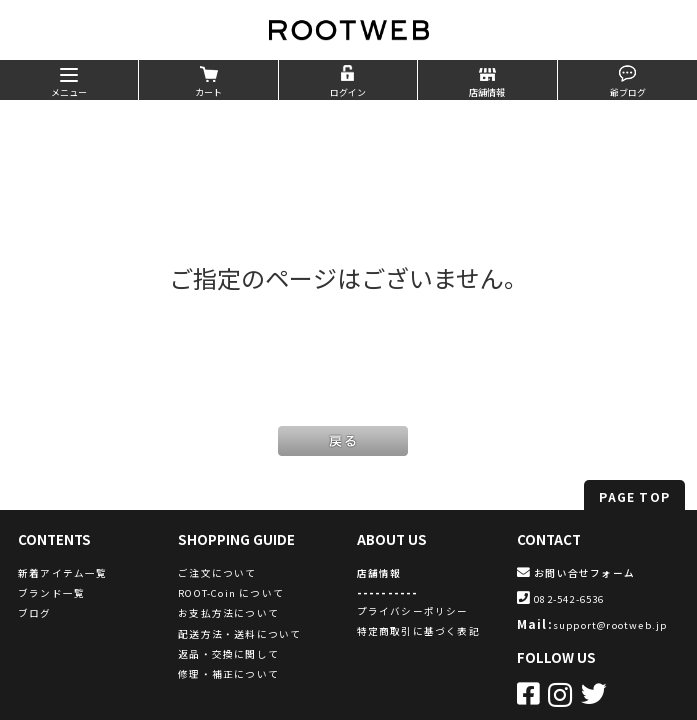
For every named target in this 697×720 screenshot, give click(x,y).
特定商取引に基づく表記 (418, 631)
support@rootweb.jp (610, 625)
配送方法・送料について (239, 634)
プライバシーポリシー (413, 611)
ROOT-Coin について (231, 593)
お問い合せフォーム (576, 573)
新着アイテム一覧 (63, 573)
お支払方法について (228, 613)
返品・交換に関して (228, 654)
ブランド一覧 (51, 593)
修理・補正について (228, 674)
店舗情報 (379, 573)
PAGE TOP (634, 496)
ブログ (35, 613)
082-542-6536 (561, 599)
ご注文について (217, 573)
